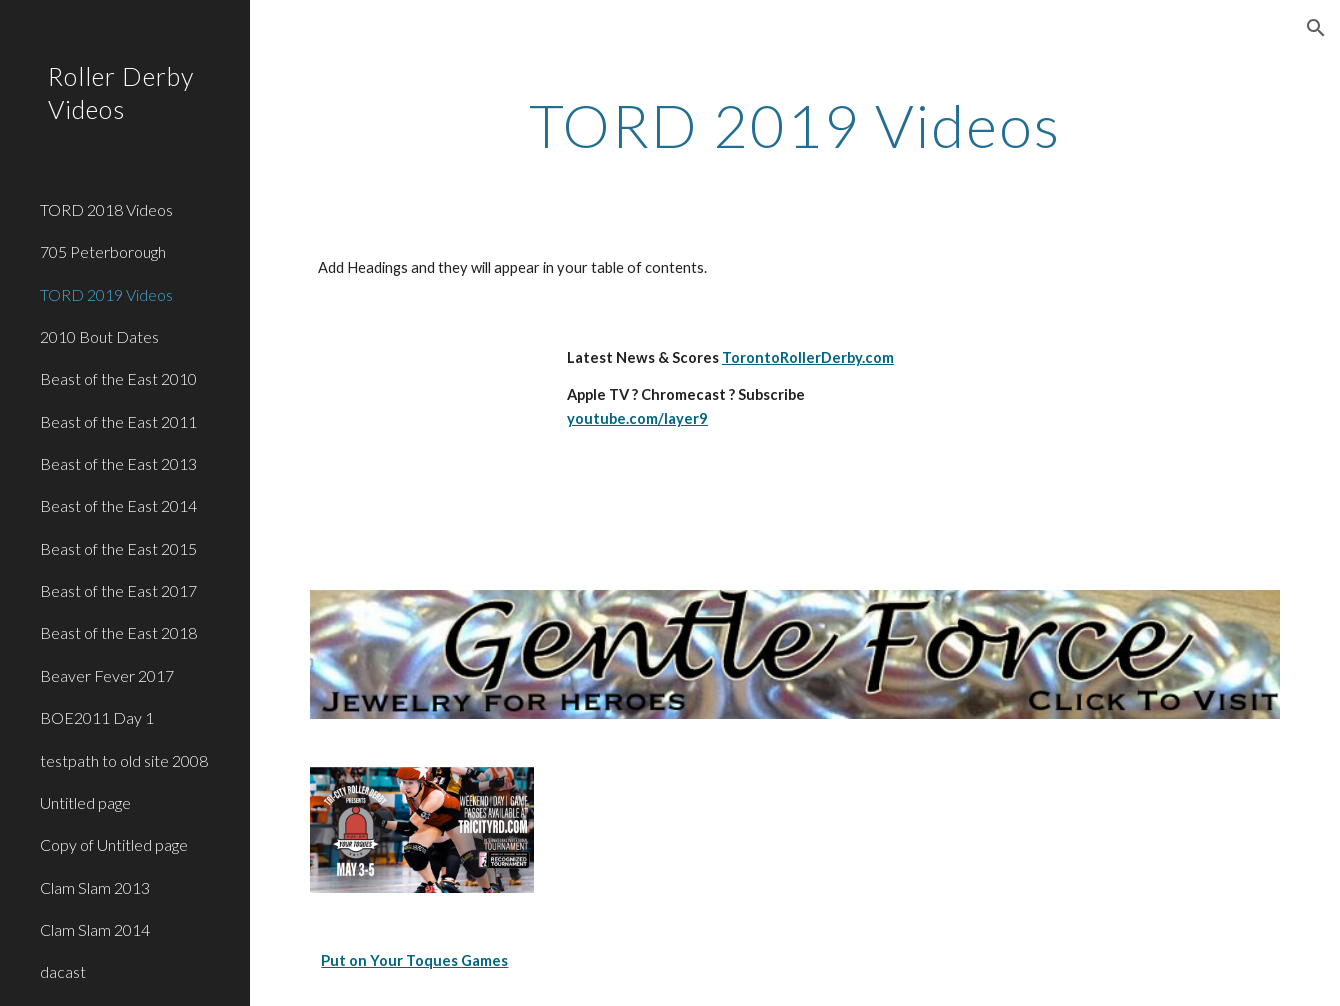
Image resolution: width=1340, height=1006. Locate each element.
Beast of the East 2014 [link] (118, 505)
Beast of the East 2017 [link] (118, 590)
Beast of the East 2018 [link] (118, 632)
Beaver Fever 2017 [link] (107, 675)
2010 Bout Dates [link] (99, 336)
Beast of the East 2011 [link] (118, 421)
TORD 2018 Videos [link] (106, 209)
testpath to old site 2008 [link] (124, 760)
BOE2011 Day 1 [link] (97, 717)
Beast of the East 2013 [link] (118, 463)
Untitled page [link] (85, 802)
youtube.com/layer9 (637, 418)
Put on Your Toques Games (414, 960)
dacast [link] (63, 971)
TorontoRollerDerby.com (808, 357)
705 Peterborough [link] (103, 251)
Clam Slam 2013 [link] (95, 887)
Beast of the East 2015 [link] (118, 548)
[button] (1316, 28)
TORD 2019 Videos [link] (106, 294)
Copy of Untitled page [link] (114, 844)
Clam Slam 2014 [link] (95, 929)
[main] (794, 125)
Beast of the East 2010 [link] (118, 378)
